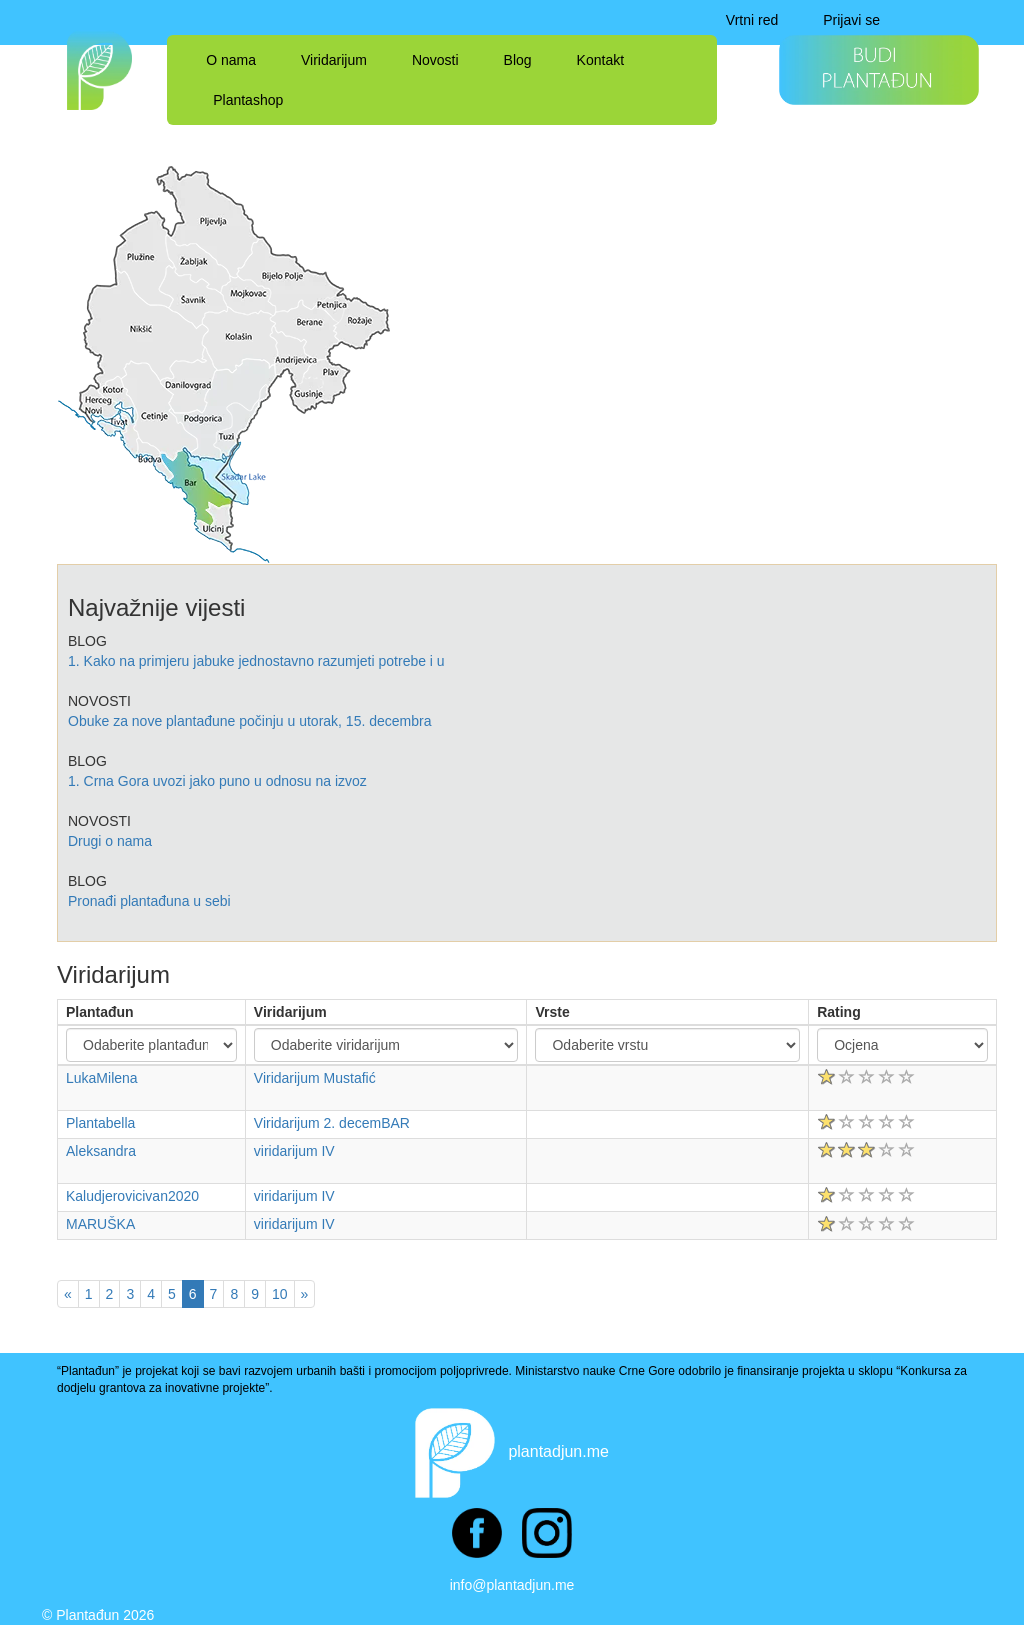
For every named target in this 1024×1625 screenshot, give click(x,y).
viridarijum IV (294, 1151)
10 (280, 1294)
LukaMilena (102, 1078)
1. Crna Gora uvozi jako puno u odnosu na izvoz (217, 781)
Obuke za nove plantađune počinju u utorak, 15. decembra (249, 721)
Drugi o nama (110, 841)
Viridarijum (334, 60)
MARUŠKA (100, 1224)
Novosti (435, 60)
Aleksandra (101, 1151)
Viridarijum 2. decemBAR (332, 1123)
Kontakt (600, 60)
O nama (231, 60)
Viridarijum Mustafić (315, 1078)
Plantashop (248, 100)
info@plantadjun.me (512, 1585)
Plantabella (100, 1123)
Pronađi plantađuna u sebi (149, 901)
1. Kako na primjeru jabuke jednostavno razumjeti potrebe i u (256, 661)
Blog (518, 60)
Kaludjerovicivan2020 (132, 1196)
